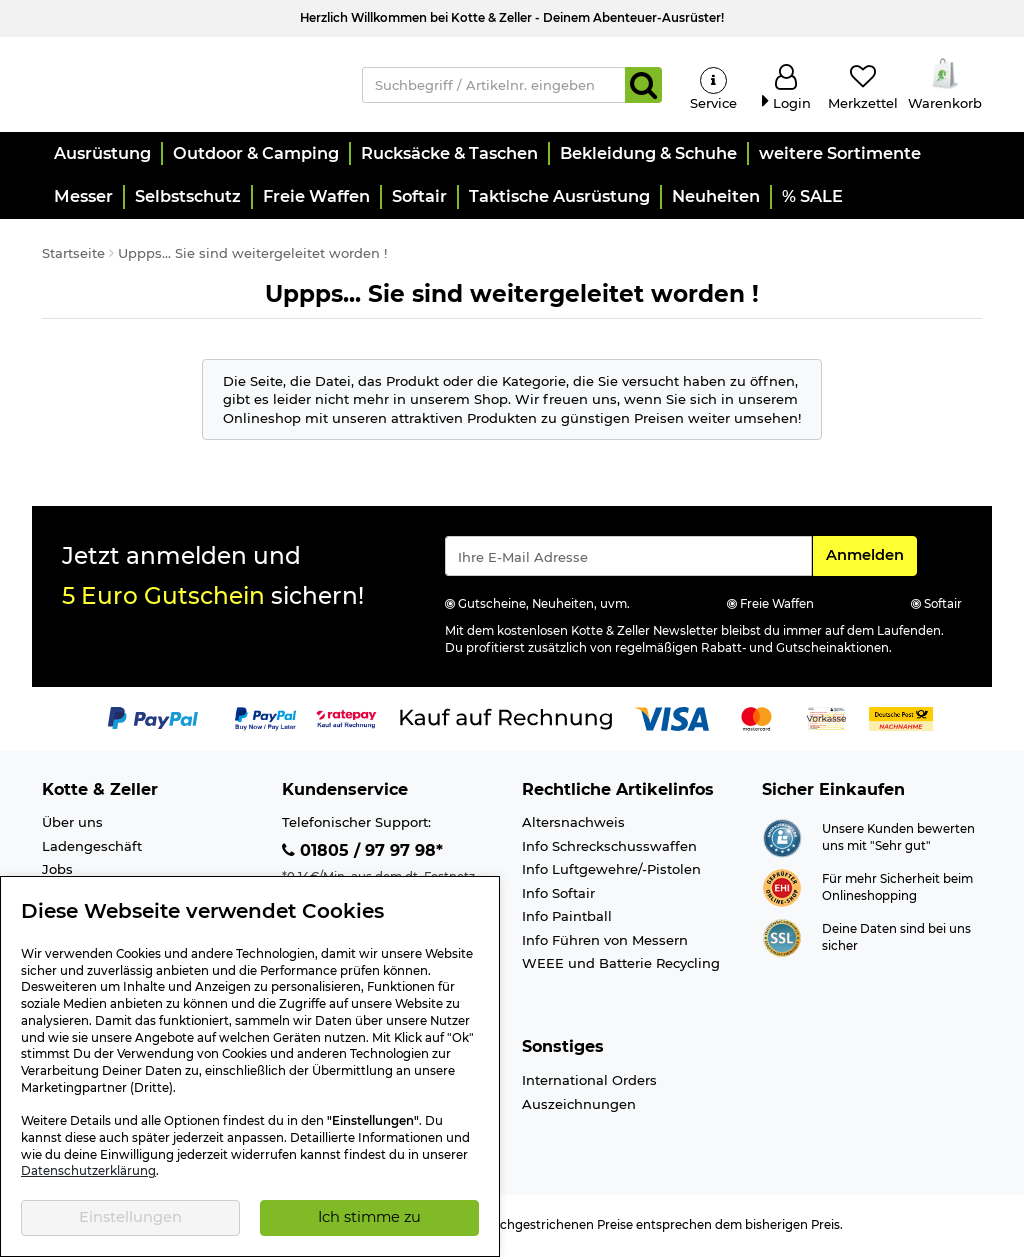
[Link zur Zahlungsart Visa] (672, 720)
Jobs (57, 872)
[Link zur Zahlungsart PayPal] (153, 720)
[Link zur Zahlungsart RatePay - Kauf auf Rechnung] (346, 720)
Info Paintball (567, 919)
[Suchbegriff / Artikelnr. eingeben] (494, 86)
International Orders (589, 1083)
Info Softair (558, 896)
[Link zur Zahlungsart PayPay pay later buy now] (265, 720)
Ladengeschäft (92, 848)
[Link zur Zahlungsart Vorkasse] (826, 720)
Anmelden (871, 557)
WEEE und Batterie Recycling (621, 966)
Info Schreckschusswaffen (609, 848)
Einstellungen (130, 1217)
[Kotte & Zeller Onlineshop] (187, 84)
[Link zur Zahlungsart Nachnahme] (901, 720)
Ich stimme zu (369, 1217)
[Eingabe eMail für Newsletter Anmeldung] (628, 559)
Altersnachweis (573, 825)
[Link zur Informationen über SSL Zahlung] (782, 939)
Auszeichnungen (579, 1106)
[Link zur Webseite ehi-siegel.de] (782, 889)
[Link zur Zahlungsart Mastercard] (756, 720)
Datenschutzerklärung (88, 1171)
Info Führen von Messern (605, 943)
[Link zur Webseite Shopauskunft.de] (782, 839)
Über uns (72, 825)
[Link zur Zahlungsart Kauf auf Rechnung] (506, 720)
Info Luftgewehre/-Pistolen (611, 872)
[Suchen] (643, 86)
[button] (101, 156)
